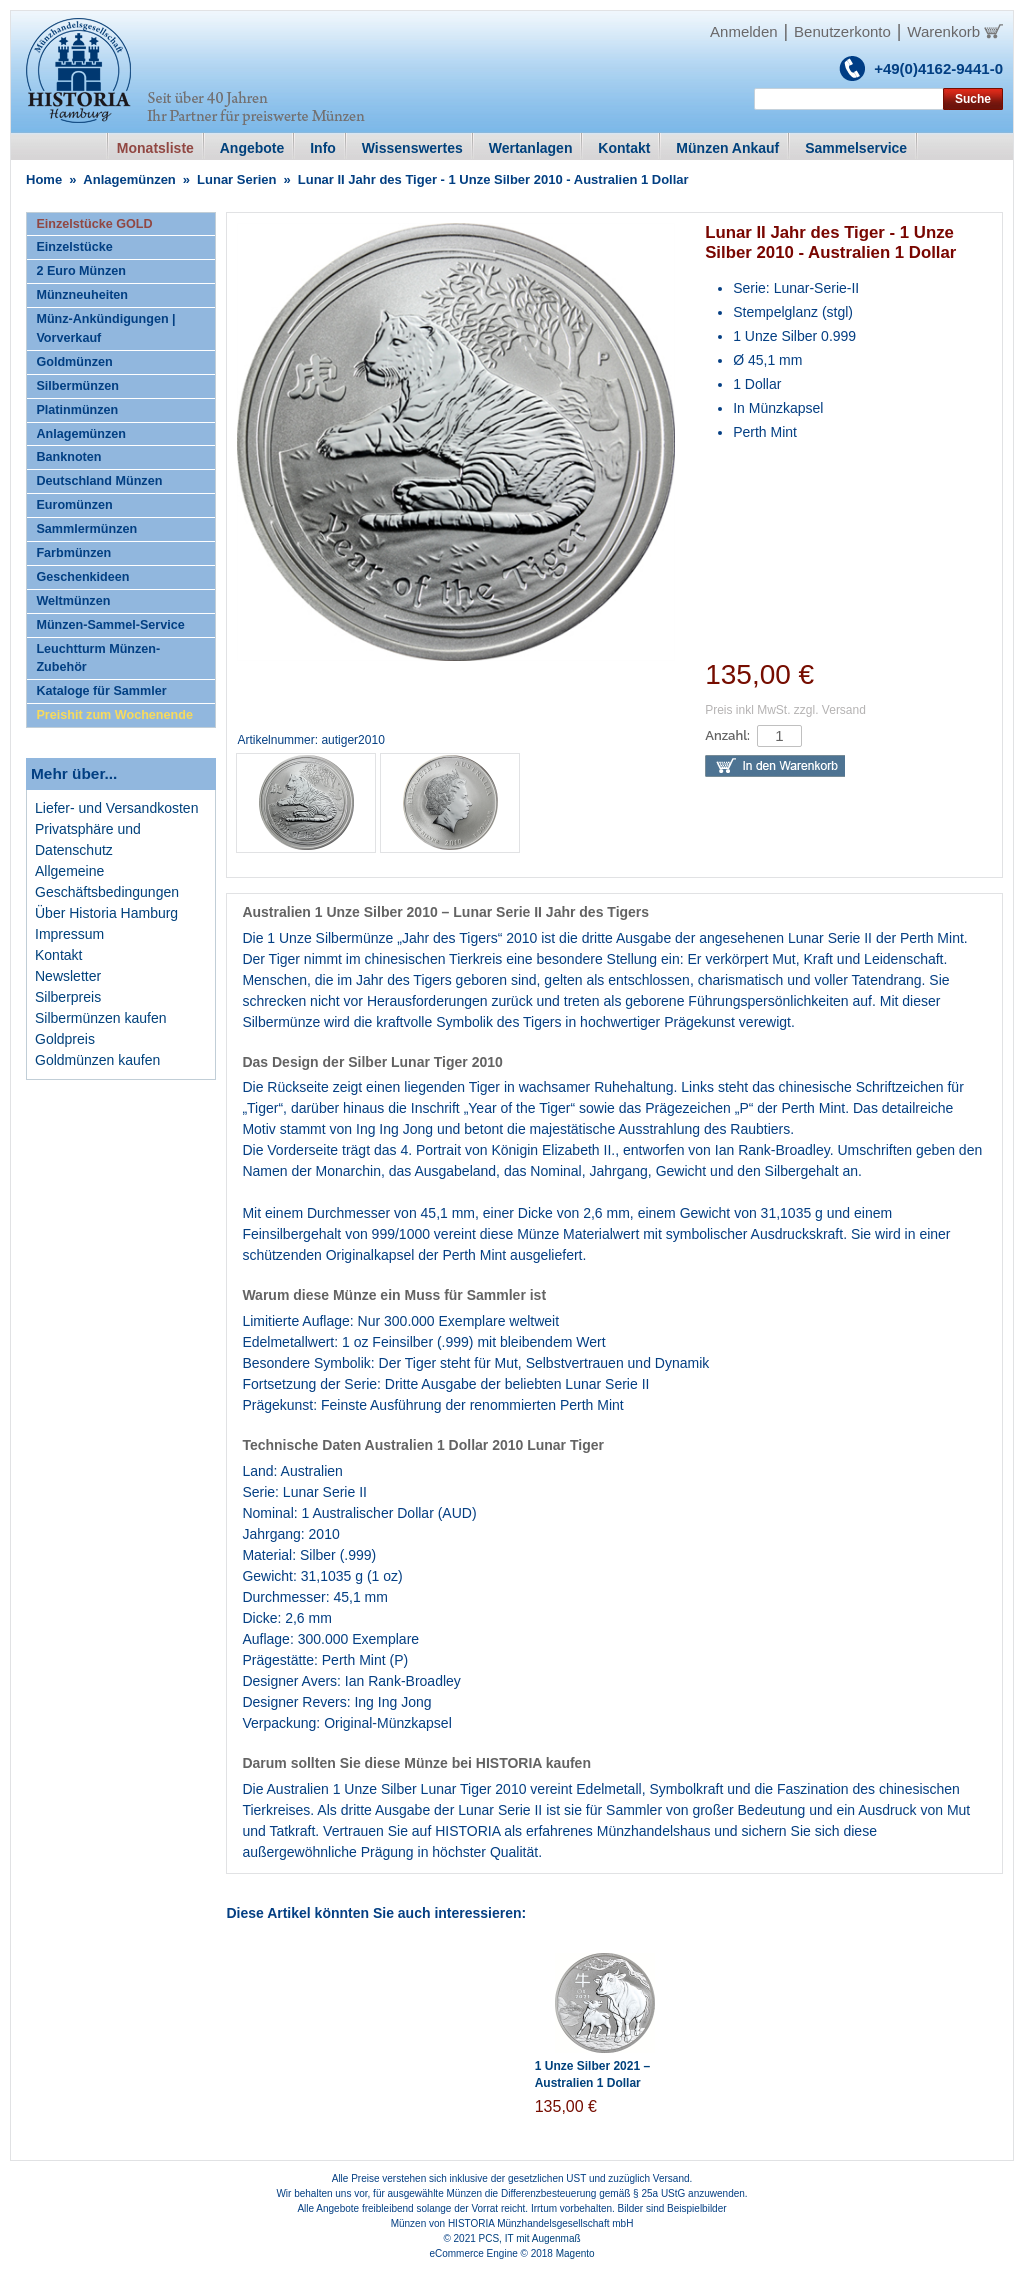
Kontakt (58, 955)
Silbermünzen (77, 386)
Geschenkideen (82, 577)
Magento (575, 2253)
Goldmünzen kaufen (97, 1060)
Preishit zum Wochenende (114, 715)
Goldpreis (65, 1039)
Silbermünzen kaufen (101, 1018)
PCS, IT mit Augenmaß (530, 2238)
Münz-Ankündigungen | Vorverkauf (105, 328)
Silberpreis (68, 997)
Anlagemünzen (129, 179)
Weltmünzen (73, 601)
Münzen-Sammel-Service (110, 625)
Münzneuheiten (82, 295)
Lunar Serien (236, 179)
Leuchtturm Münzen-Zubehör (98, 658)
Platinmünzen (77, 410)
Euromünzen (74, 505)
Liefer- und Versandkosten (116, 808)
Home (44, 179)
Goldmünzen (74, 362)
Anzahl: (727, 735)
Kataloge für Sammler (101, 691)
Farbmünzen (73, 553)
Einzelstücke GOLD (94, 224)
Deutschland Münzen (99, 481)
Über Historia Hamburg (106, 913)
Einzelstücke (74, 247)
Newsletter (68, 976)
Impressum (69, 934)
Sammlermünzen (86, 529)
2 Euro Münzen (81, 271)
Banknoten (68, 457)
